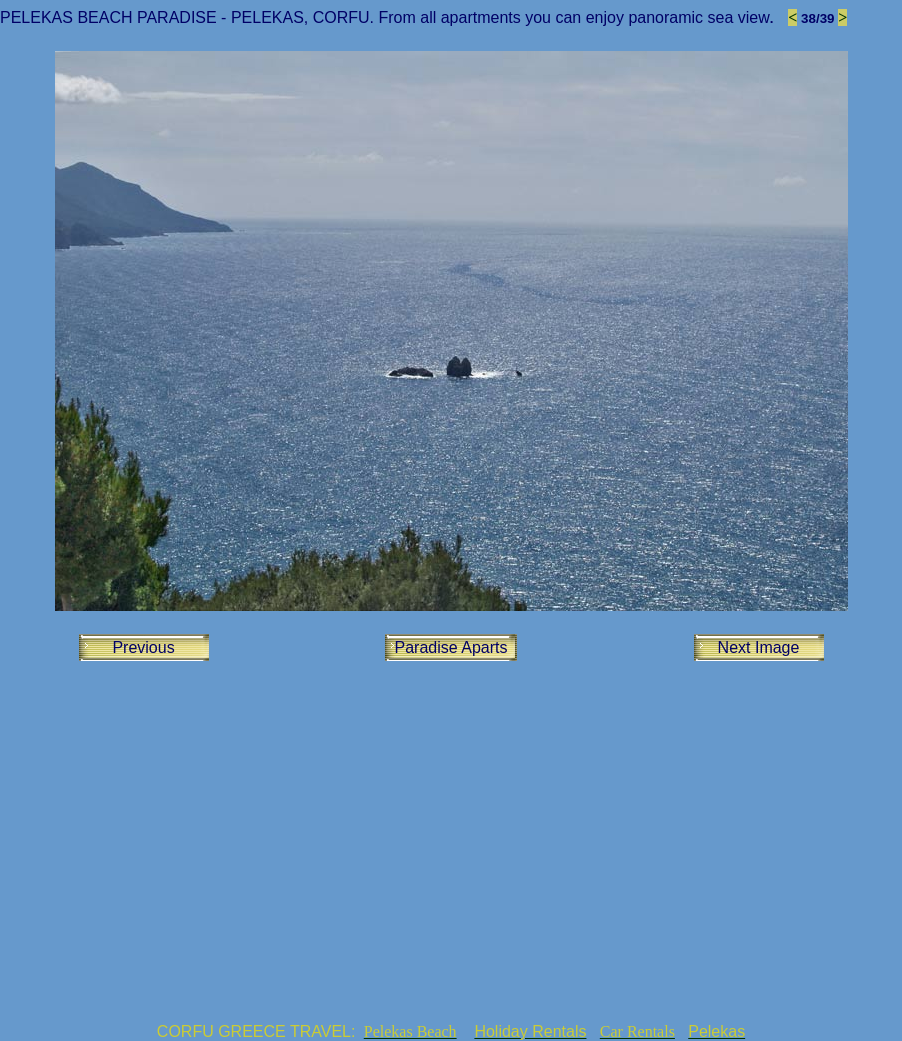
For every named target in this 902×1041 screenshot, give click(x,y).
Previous (143, 647)
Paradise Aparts (451, 647)
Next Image (759, 647)
